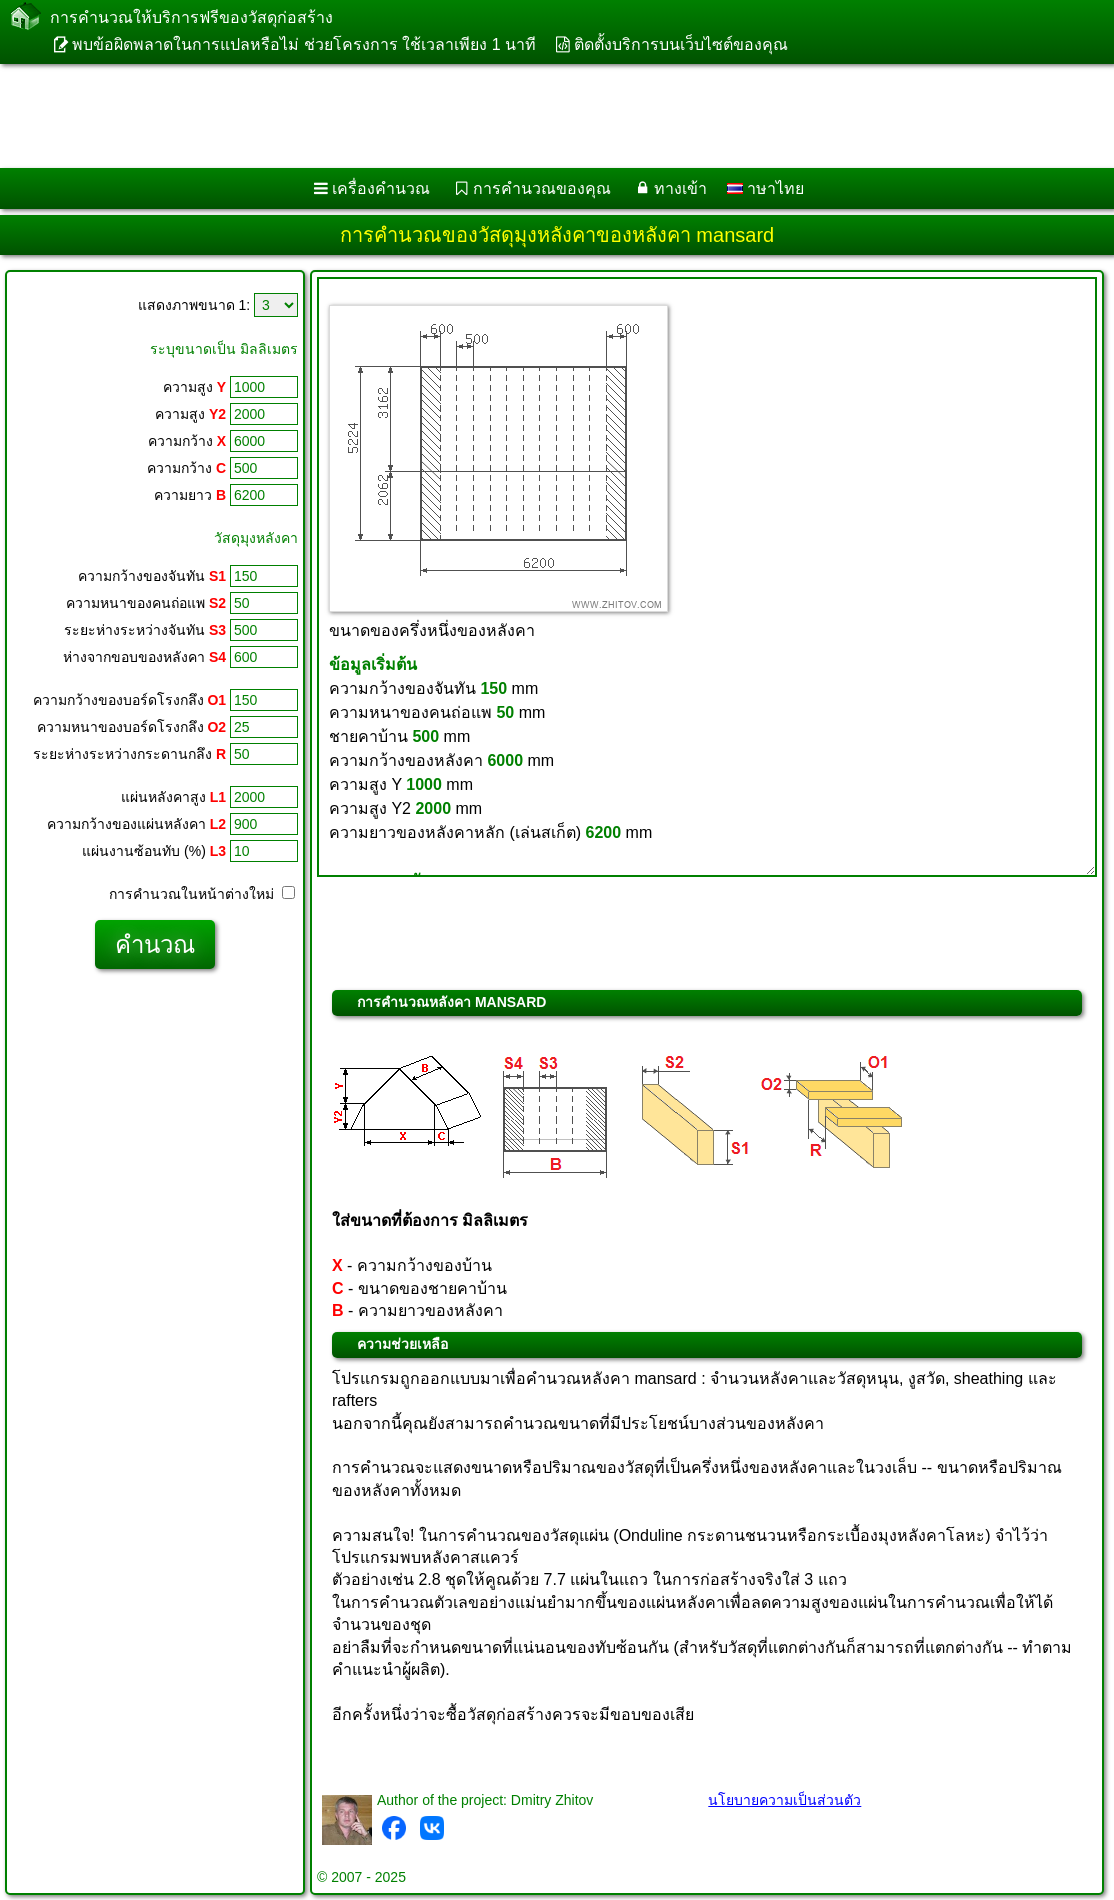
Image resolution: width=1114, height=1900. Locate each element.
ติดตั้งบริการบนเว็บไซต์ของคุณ (681, 44)
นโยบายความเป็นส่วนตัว (784, 1800)
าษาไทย (765, 188)
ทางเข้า (680, 188)
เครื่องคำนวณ (381, 188)
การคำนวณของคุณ (542, 188)
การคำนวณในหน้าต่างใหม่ (202, 894)
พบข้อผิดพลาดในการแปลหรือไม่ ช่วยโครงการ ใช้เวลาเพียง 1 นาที (304, 44)
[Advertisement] (536, 116)
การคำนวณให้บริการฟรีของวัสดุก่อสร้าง (191, 17)
